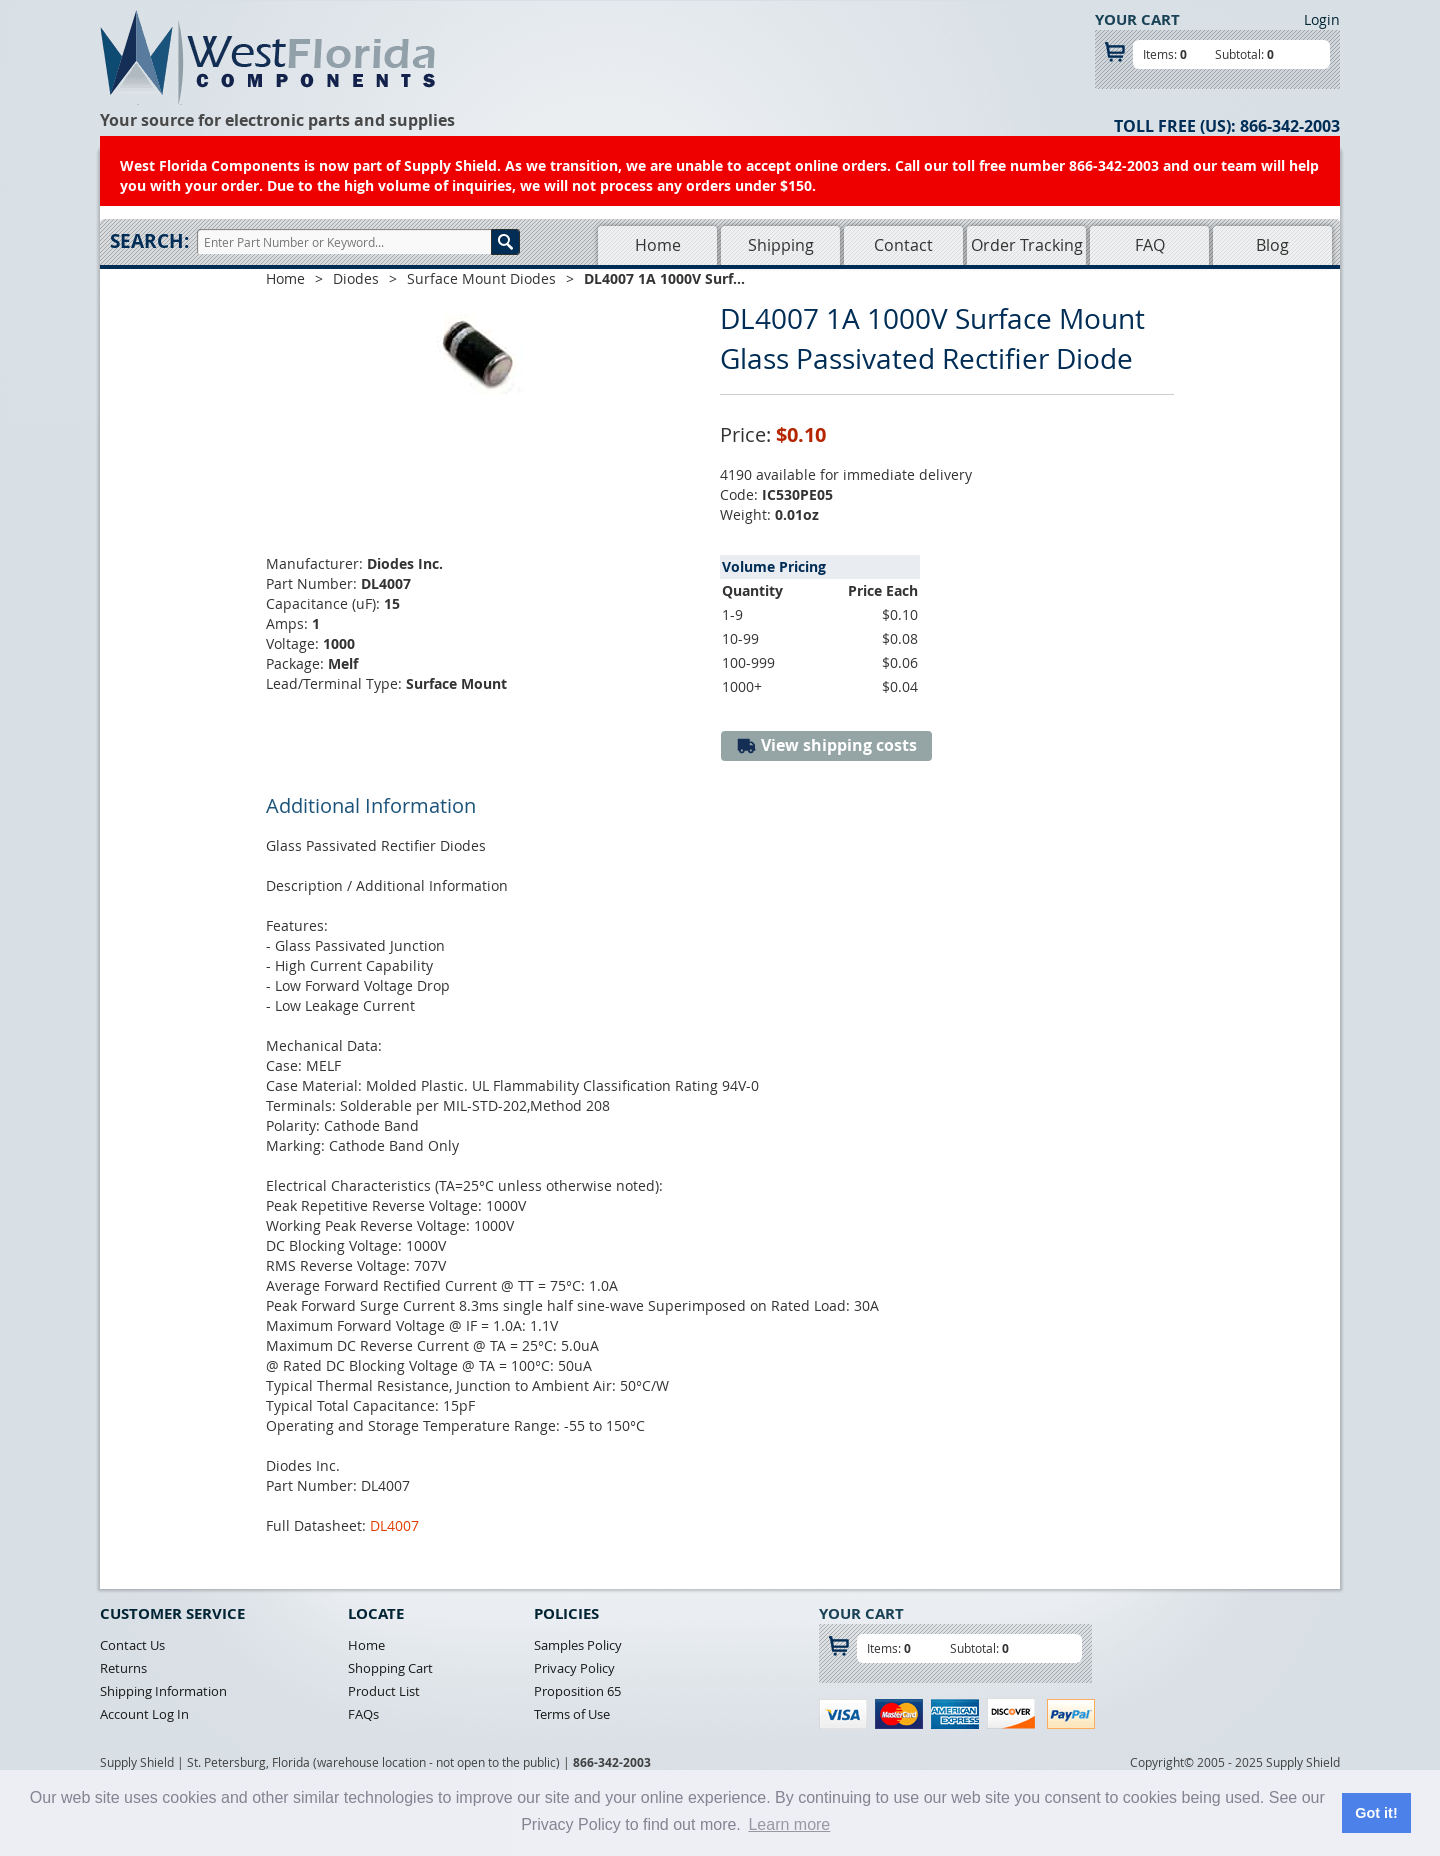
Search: (149, 241)
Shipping (781, 245)
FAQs (363, 1714)
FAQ (1150, 245)
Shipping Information (163, 1691)
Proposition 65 (577, 1691)
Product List (384, 1691)
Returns (123, 1668)
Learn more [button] (789, 1824)
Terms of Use (572, 1714)
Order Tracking (1027, 245)
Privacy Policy (574, 1668)
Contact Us (132, 1645)
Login (1322, 19)
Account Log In (144, 1714)
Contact (903, 245)
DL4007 (394, 1525)
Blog (1272, 245)
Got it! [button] (1376, 1813)
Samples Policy (578, 1645)
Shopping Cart (390, 1668)
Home (658, 245)
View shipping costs (826, 745)
